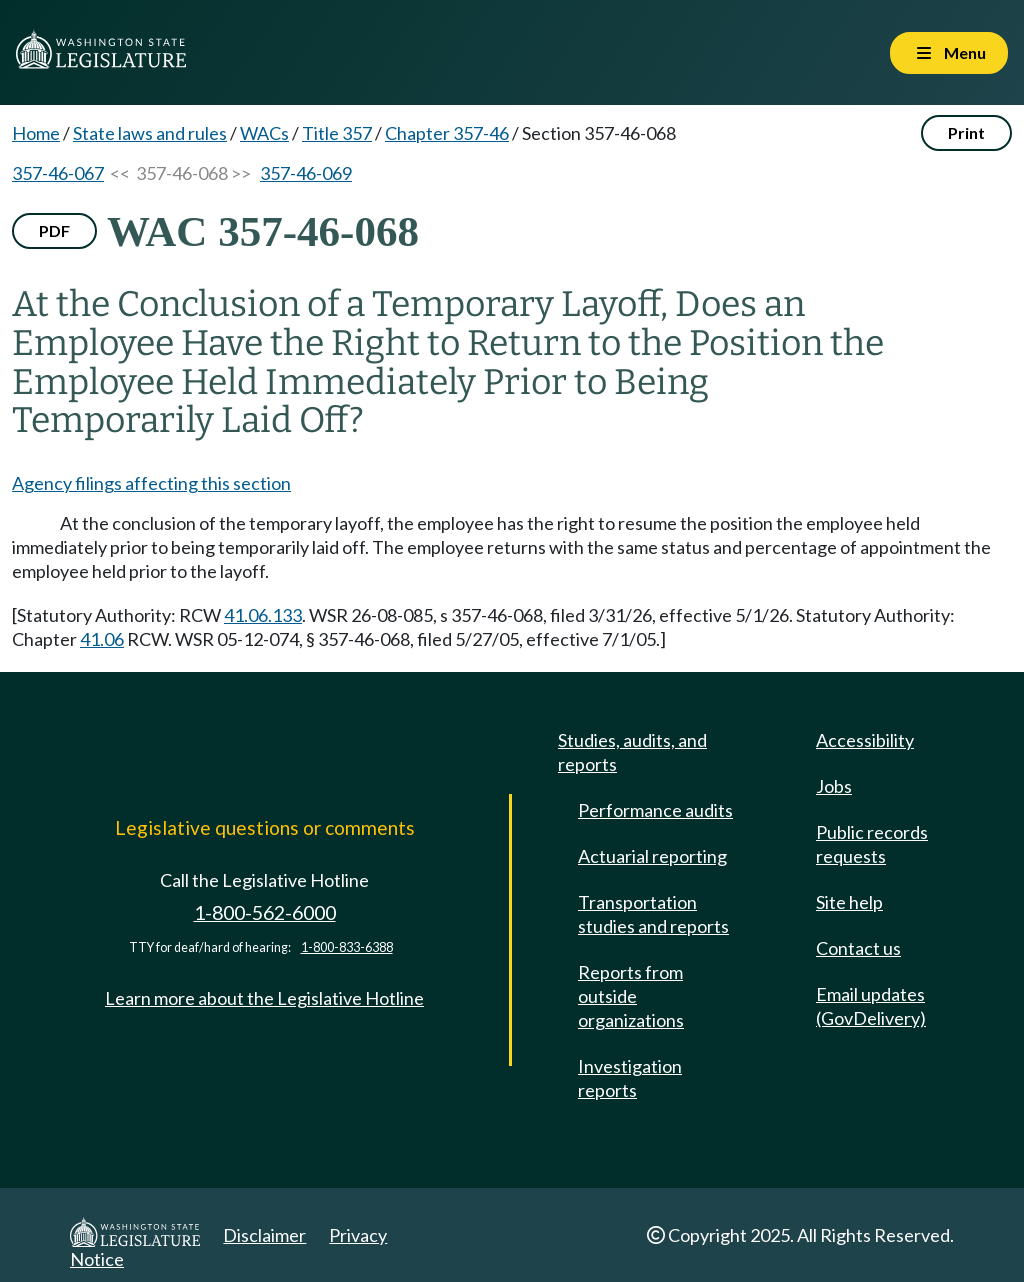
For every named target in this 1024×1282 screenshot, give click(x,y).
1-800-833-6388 (347, 947)
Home (36, 133)
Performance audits (655, 810)
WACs (264, 133)
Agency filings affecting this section (151, 483)
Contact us (858, 948)
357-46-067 (58, 173)
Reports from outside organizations (631, 996)
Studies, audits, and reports (632, 752)
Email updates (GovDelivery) (871, 1006)
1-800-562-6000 (265, 912)
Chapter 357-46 (447, 133)
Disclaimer (264, 1235)
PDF (54, 230)
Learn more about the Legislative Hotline (264, 998)
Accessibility (865, 740)
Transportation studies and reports (653, 914)
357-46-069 (306, 173)
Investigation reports (630, 1078)
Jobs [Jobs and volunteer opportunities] (834, 786)
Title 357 (337, 133)
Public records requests (872, 844)
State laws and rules (150, 133)
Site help (849, 902)
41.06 (102, 639)
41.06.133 (263, 615)
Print (966, 132)
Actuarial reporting (652, 856)
